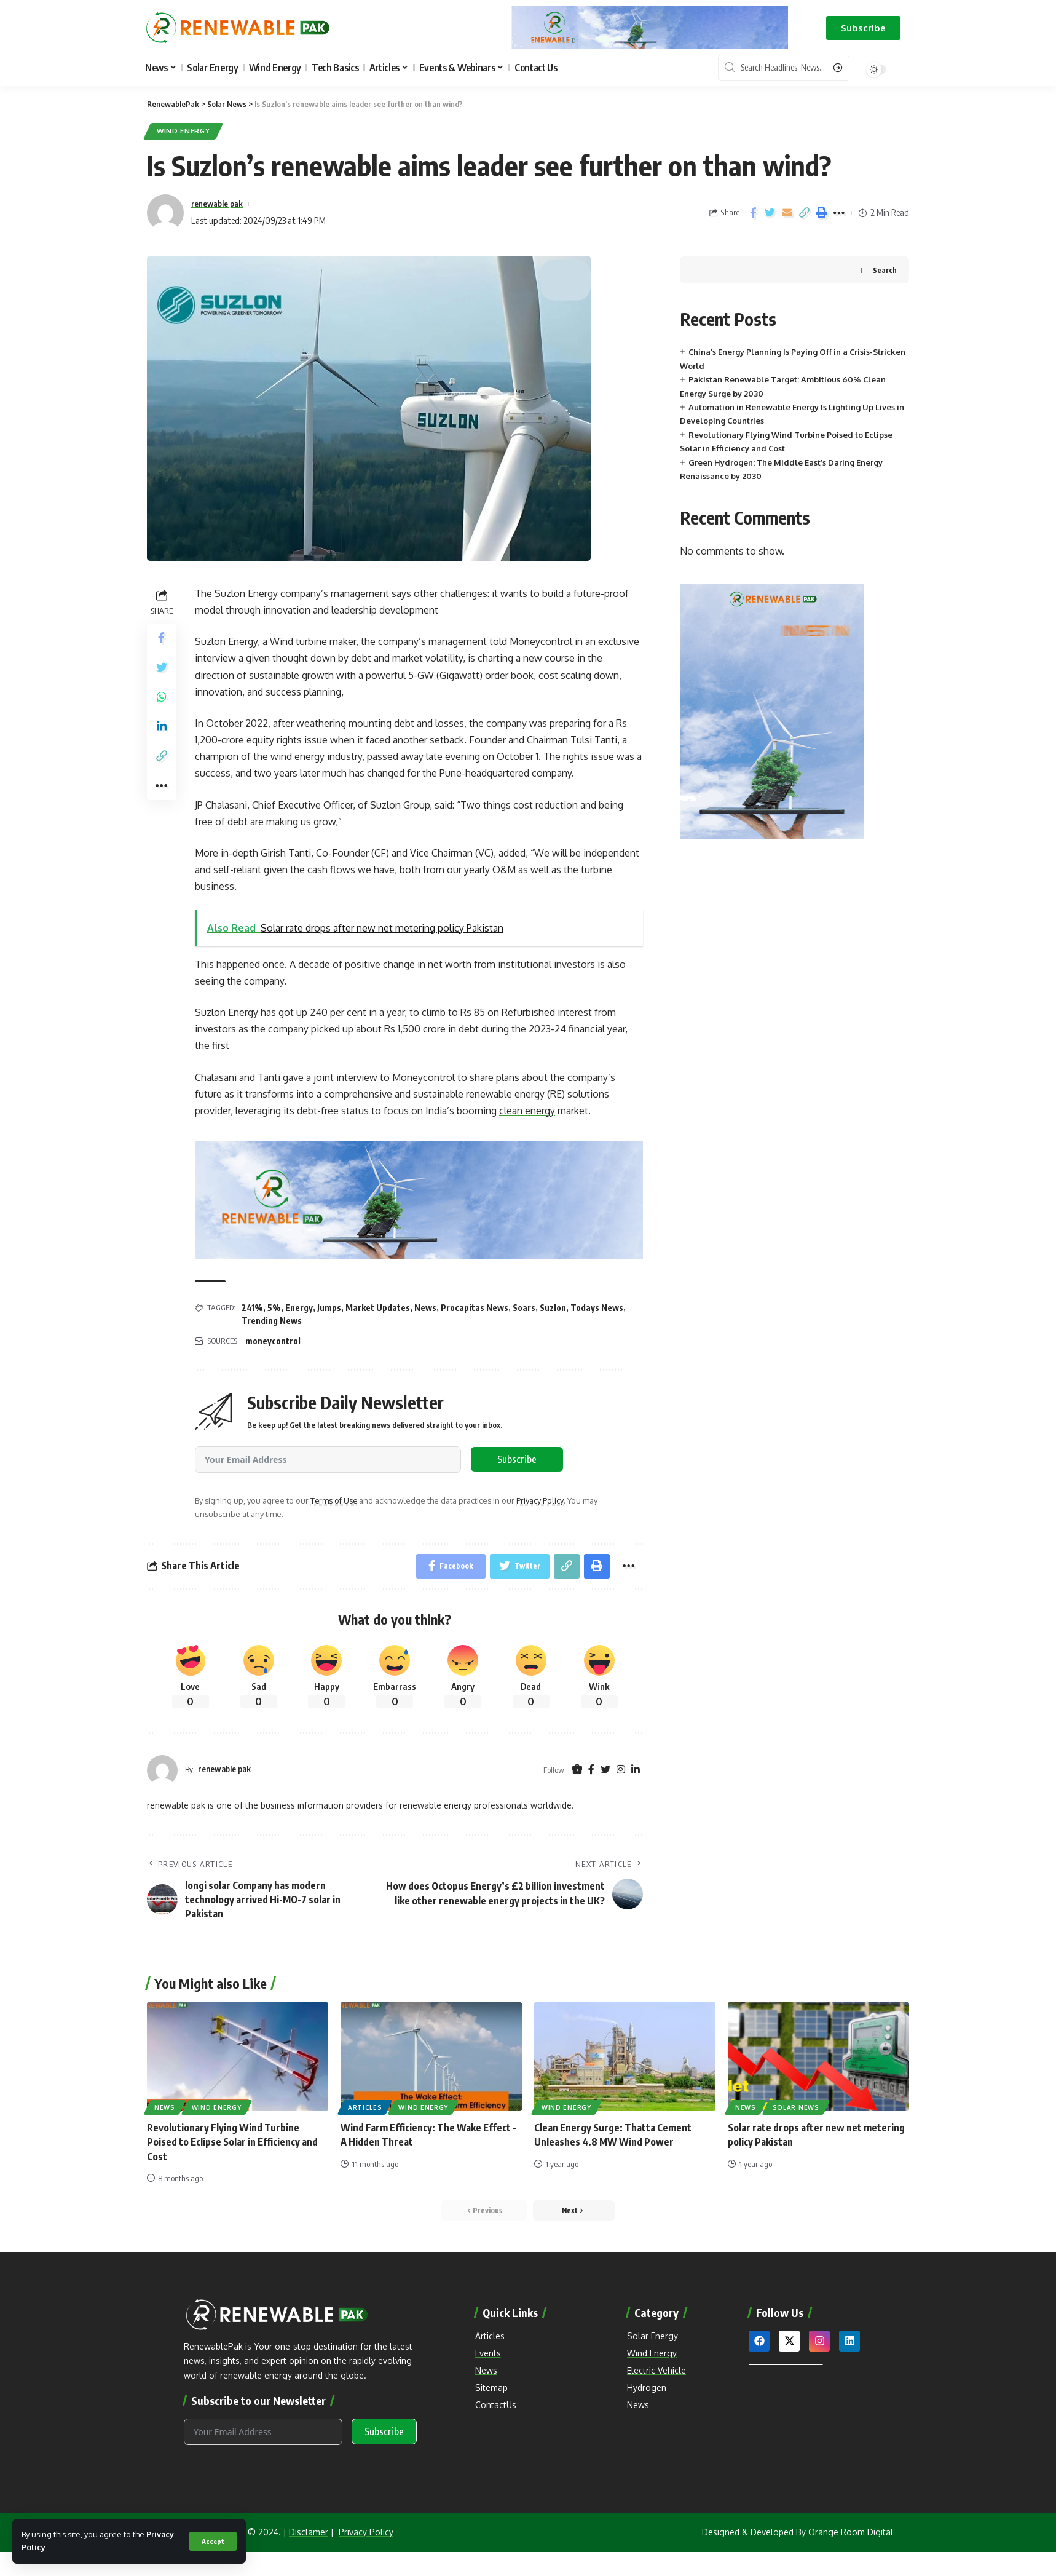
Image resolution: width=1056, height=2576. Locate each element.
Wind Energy (184, 131)
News (425, 1307)
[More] (839, 213)
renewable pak (221, 203)
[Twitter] (605, 1770)
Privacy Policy (541, 1501)
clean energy (527, 1110)
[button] (863, 28)
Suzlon (553, 1307)
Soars (524, 1307)
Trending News (272, 1320)
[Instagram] (620, 1770)
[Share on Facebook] (753, 213)
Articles (365, 2108)
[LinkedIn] (635, 1770)
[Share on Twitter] (770, 213)
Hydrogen (646, 2387)
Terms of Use (334, 1501)
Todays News (596, 1307)
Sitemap (491, 2387)
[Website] (577, 1770)
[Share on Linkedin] (161, 727)
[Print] (821, 213)
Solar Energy (652, 2336)
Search (885, 269)
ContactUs (495, 2405)
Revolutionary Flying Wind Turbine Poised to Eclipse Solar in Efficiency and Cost (232, 2142)
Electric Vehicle (656, 2370)
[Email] (787, 213)
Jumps (329, 1307)
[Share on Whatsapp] (161, 698)
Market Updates (377, 1307)
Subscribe (517, 1460)
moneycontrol (273, 1341)
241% (252, 1307)
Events (488, 2353)
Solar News (796, 2108)
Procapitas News (474, 1307)
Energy (299, 1307)
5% (274, 1307)
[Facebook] (591, 1770)
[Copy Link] (804, 213)
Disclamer (308, 2532)
